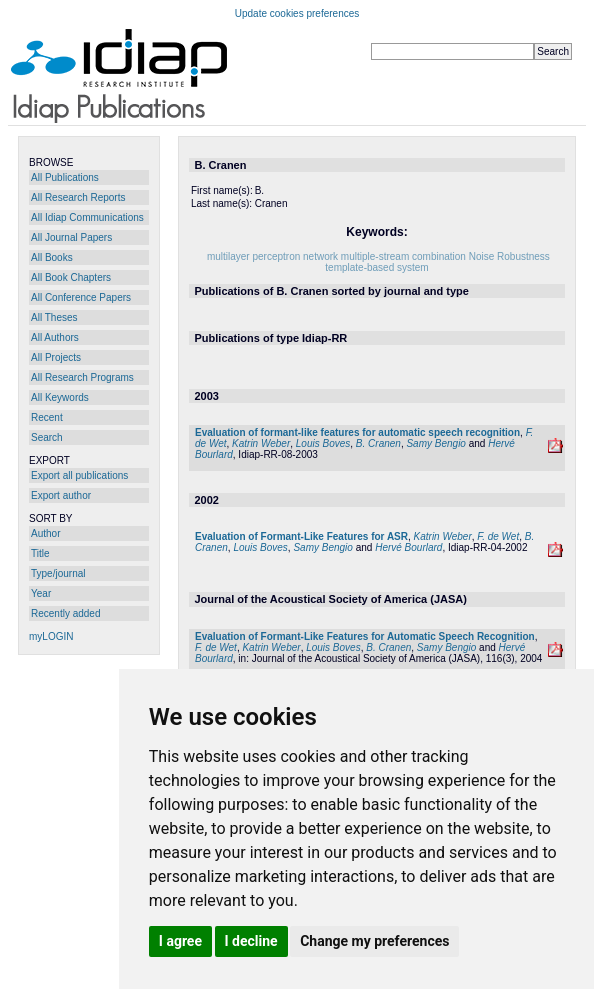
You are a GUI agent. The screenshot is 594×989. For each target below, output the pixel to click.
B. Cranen (378, 443)
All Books (52, 257)
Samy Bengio (435, 443)
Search (47, 437)
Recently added (66, 613)
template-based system (376, 267)
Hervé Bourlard (408, 547)
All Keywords (60, 397)
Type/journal (58, 573)
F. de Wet (498, 536)
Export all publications (79, 475)
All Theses (54, 317)
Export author (61, 495)
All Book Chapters (71, 277)
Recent (47, 417)
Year (41, 593)
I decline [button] (251, 941)
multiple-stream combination (403, 256)
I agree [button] (180, 941)
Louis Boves (323, 443)
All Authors (55, 337)
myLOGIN (51, 636)
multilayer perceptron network (272, 256)
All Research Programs (82, 377)
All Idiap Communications (87, 217)
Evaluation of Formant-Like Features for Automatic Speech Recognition (365, 636)
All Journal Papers (71, 237)
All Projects (56, 357)
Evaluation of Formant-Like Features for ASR (301, 536)
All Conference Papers (81, 297)
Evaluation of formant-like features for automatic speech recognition (357, 432)
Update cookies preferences (297, 13)
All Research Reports (78, 197)
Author (45, 533)
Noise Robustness (509, 256)
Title (40, 553)
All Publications (65, 177)
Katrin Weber (261, 443)
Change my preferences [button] (374, 941)
